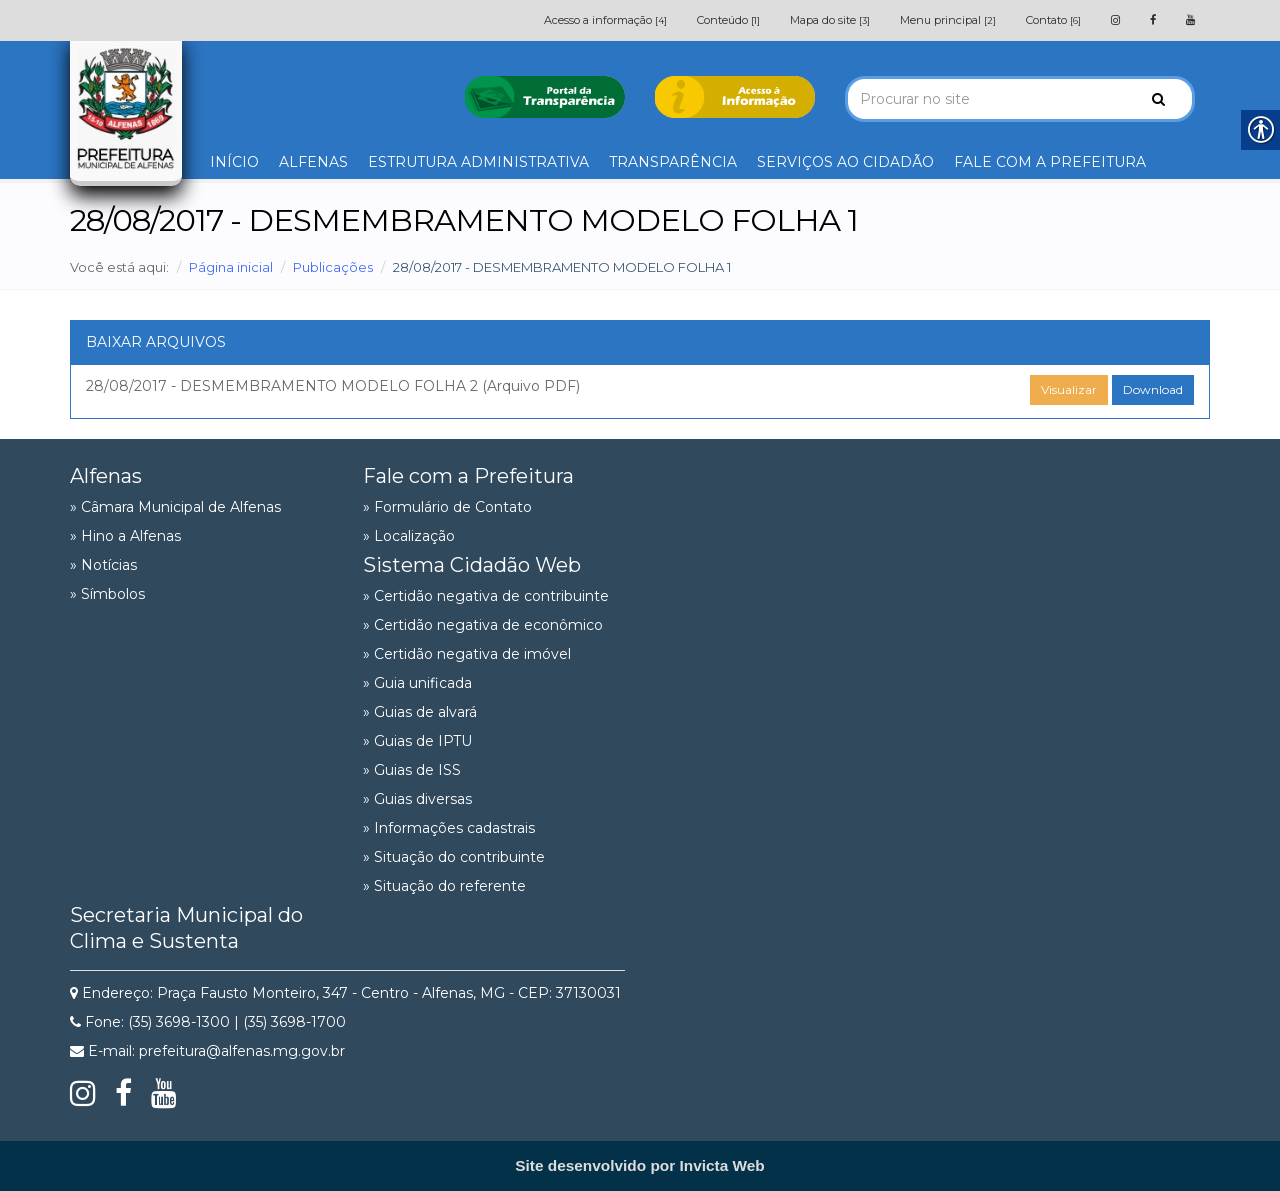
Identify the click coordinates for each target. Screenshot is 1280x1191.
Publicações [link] (333, 267)
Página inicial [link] (231, 267)
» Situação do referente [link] (444, 886)
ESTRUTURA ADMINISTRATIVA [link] (478, 162)
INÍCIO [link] (234, 162)
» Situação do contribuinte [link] (454, 857)
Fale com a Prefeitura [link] (468, 476)
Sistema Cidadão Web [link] (472, 565)
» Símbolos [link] (107, 594)
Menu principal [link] (948, 20)
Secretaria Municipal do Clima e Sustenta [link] (186, 928)
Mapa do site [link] (830, 20)
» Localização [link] (409, 536)
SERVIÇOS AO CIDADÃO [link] (845, 162)
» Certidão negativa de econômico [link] (483, 625)
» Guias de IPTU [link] (417, 741)
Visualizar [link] (1069, 389)
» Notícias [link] (103, 565)
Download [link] (1153, 389)
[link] (1115, 20)
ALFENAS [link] (313, 162)
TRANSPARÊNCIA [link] (673, 162)
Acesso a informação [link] (605, 20)
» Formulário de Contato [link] (447, 507)
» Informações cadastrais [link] (449, 828)
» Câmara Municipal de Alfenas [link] (175, 507)
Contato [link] (1053, 20)
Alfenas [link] (106, 476)
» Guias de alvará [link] (420, 712)
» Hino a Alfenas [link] (125, 536)
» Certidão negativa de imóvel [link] (467, 654)
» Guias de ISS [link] (412, 770)
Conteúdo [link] (728, 20)
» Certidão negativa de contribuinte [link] (486, 596)
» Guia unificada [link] (417, 683)
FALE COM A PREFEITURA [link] (1050, 162)
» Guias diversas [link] (417, 799)
